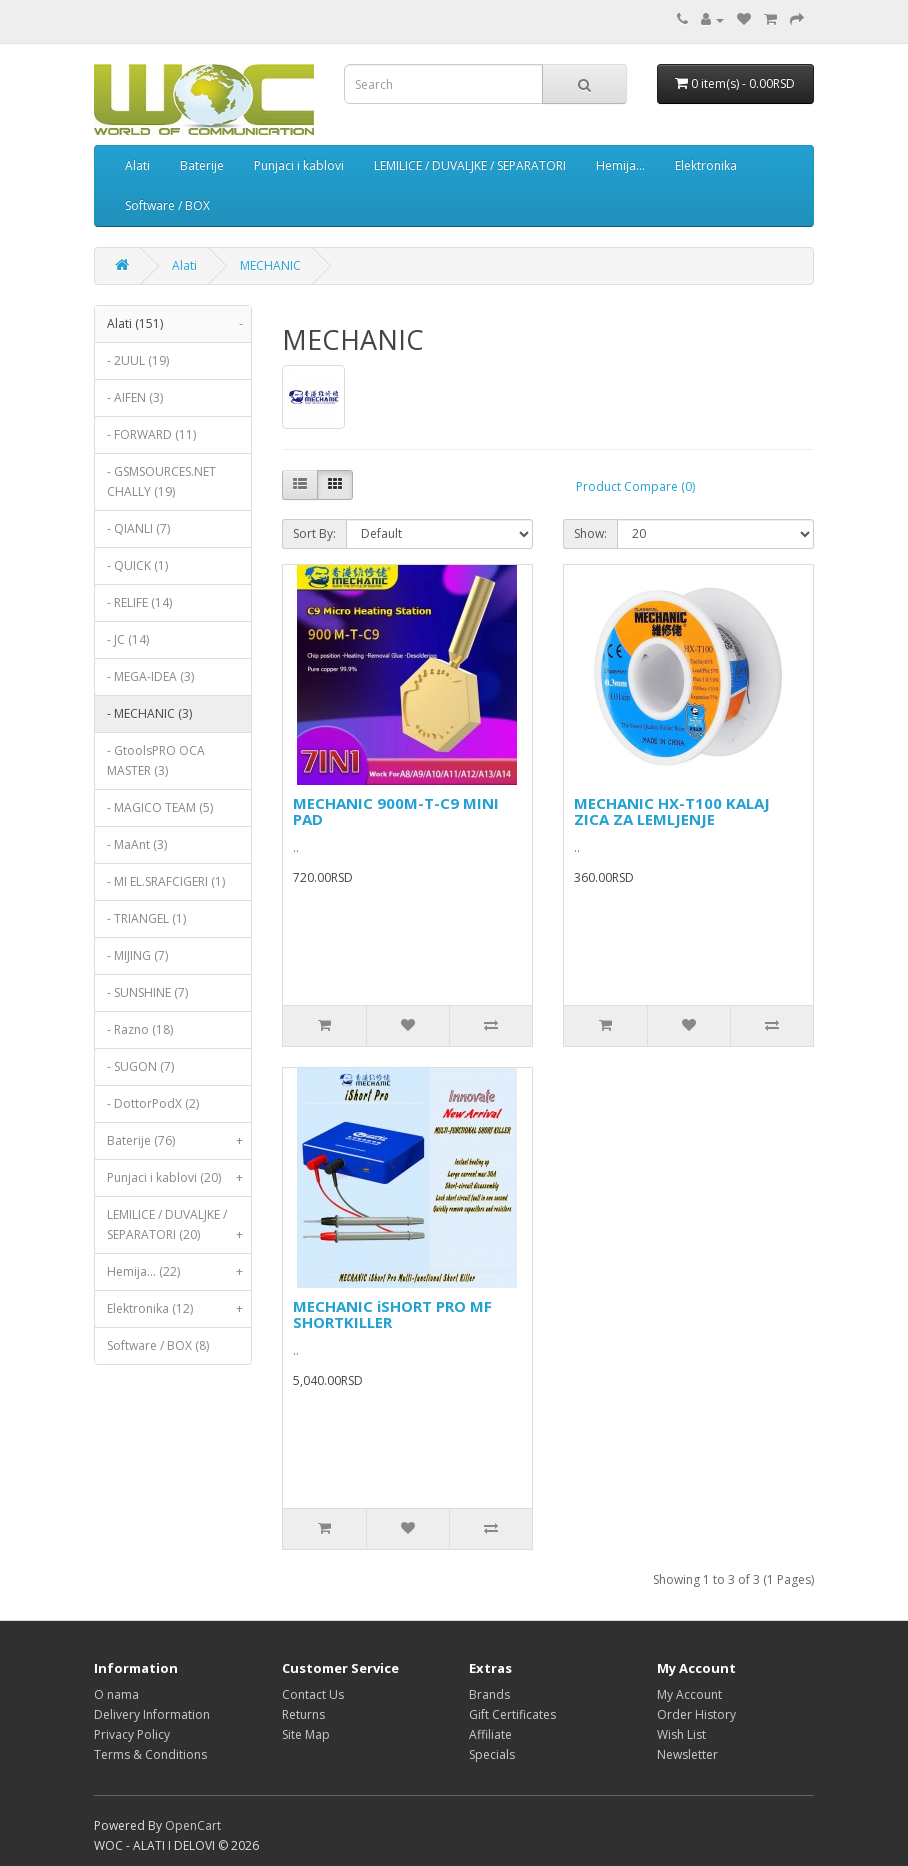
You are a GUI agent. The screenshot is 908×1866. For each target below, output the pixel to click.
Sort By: (314, 533)
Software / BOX (167, 205)
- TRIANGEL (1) (146, 918)
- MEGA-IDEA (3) (150, 676)
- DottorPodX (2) (153, 1103)
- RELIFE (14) (139, 602)
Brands (489, 1694)
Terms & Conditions (150, 1754)
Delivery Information (152, 1714)
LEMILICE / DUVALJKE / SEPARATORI (470, 165)
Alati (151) (179, 324)
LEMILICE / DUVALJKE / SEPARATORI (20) (179, 1229)
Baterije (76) (179, 1141)
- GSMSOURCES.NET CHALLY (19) (161, 481)
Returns (303, 1714)
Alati (137, 165)
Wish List (681, 1734)
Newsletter (687, 1754)
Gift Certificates (512, 1714)
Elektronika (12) (179, 1309)
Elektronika (706, 165)
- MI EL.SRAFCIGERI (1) (166, 881)
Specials (492, 1754)
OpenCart (193, 1825)
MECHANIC (270, 265)
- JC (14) (128, 639)
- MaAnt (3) (137, 844)
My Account (689, 1694)
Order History (696, 1714)
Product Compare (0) (635, 486)
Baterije (202, 165)
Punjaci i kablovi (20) (179, 1178)
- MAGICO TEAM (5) (160, 807)
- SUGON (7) (140, 1066)
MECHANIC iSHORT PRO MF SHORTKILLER (392, 1314)
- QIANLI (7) (138, 528)
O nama (116, 1694)
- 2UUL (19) (138, 360)
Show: (590, 533)
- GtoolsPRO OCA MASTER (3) (156, 760)
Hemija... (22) (179, 1272)
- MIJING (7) (137, 955)
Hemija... (620, 165)
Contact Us (313, 1694)
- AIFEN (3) (135, 397)
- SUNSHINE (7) (147, 992)
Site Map (306, 1734)
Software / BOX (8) (158, 1345)
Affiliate (490, 1734)
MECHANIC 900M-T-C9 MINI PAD (396, 811)
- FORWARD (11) (151, 434)
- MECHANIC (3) (149, 713)
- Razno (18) (140, 1029)
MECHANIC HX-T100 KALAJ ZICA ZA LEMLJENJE (672, 811)
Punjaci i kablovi (299, 165)
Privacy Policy (132, 1734)
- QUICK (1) (137, 565)
